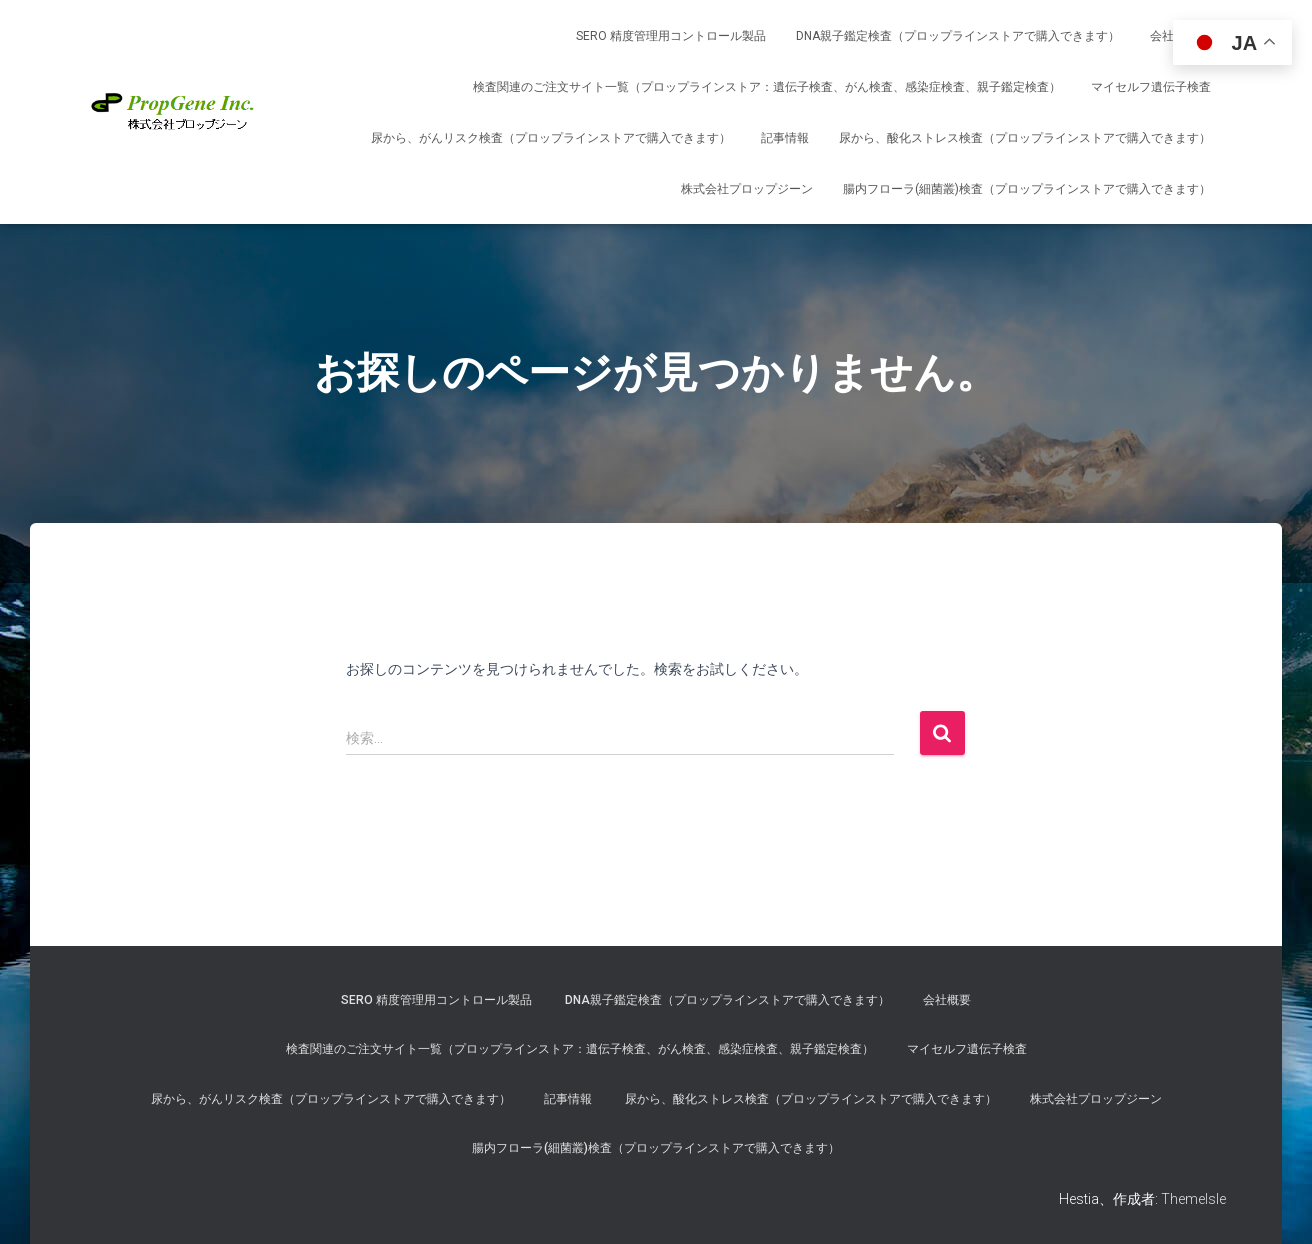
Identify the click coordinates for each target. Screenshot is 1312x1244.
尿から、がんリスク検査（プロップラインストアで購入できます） (551, 138)
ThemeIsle (1193, 1199)
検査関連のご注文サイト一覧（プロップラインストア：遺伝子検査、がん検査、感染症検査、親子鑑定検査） (767, 87)
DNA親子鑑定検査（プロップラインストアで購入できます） (958, 36)
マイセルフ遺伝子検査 (1151, 87)
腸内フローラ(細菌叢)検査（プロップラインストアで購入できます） (1027, 189)
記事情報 (785, 138)
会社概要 (947, 1000)
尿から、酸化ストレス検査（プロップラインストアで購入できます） (1025, 138)
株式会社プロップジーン (747, 189)
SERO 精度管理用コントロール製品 (671, 36)
